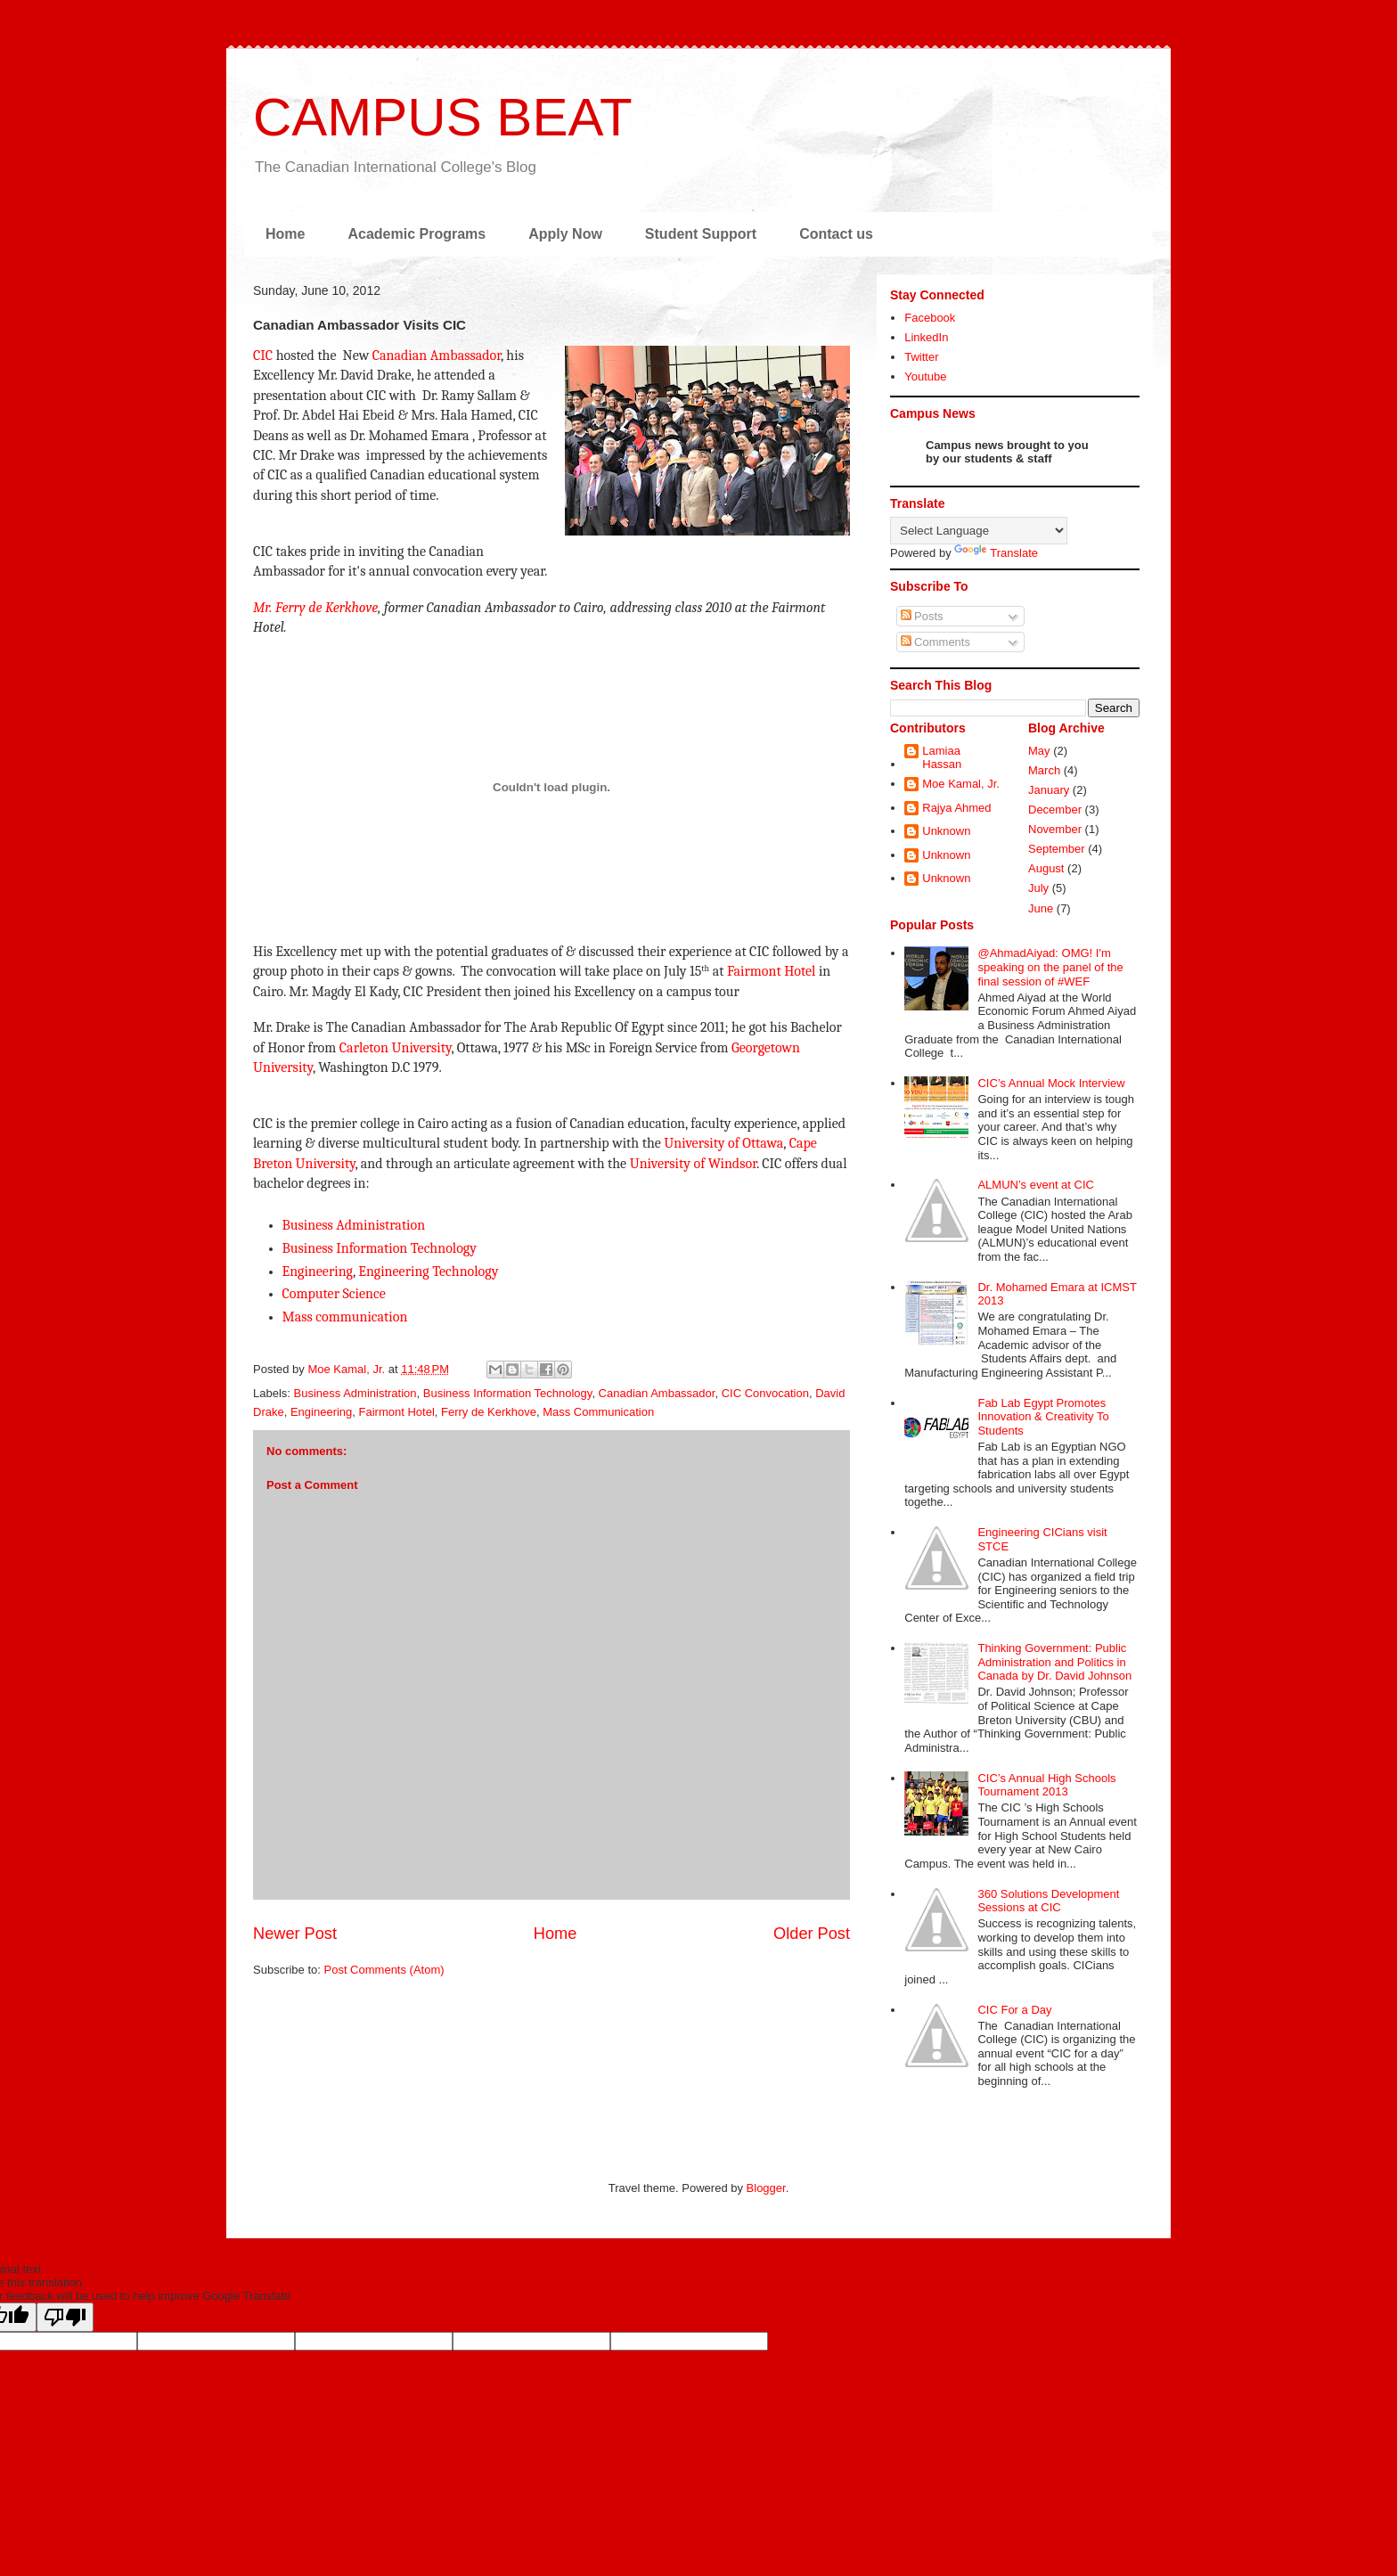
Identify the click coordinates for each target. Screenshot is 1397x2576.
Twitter (921, 357)
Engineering (317, 1271)
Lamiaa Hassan (941, 758)
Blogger (766, 2188)
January (1048, 790)
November (1055, 829)
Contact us (836, 233)
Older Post (811, 1933)
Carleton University (395, 1048)
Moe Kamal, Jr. (961, 783)
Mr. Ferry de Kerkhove (315, 608)
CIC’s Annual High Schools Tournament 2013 (1046, 1785)
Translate (996, 553)
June (1040, 908)
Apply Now (565, 233)
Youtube (925, 376)
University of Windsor (693, 1164)
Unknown (946, 831)
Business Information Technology (379, 1248)
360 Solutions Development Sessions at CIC (1048, 1901)
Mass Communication (598, 1412)
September (1056, 848)
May (1039, 750)
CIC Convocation (765, 1393)
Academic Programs (416, 233)
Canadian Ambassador (436, 356)
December (1055, 809)
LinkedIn (926, 337)
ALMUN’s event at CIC (1035, 1184)
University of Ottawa (723, 1143)
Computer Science (334, 1294)
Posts (922, 616)
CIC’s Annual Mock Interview (1050, 1083)
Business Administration (354, 1225)
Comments (935, 642)
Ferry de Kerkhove (488, 1412)
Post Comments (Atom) (384, 1969)
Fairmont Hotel (771, 971)
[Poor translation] (65, 2317)
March (1044, 770)
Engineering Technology (428, 1271)
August (1046, 868)
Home (285, 233)
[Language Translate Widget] (978, 530)
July (1038, 888)
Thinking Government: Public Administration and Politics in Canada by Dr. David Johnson (1054, 1661)
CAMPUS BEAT (443, 117)
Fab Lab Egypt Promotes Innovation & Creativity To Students (1042, 1416)
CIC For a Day (1014, 2009)
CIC (263, 356)
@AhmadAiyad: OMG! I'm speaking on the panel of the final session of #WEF (1050, 966)
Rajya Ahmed (956, 807)
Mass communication (345, 1317)
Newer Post (295, 1933)
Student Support (700, 233)
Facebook (929, 317)
